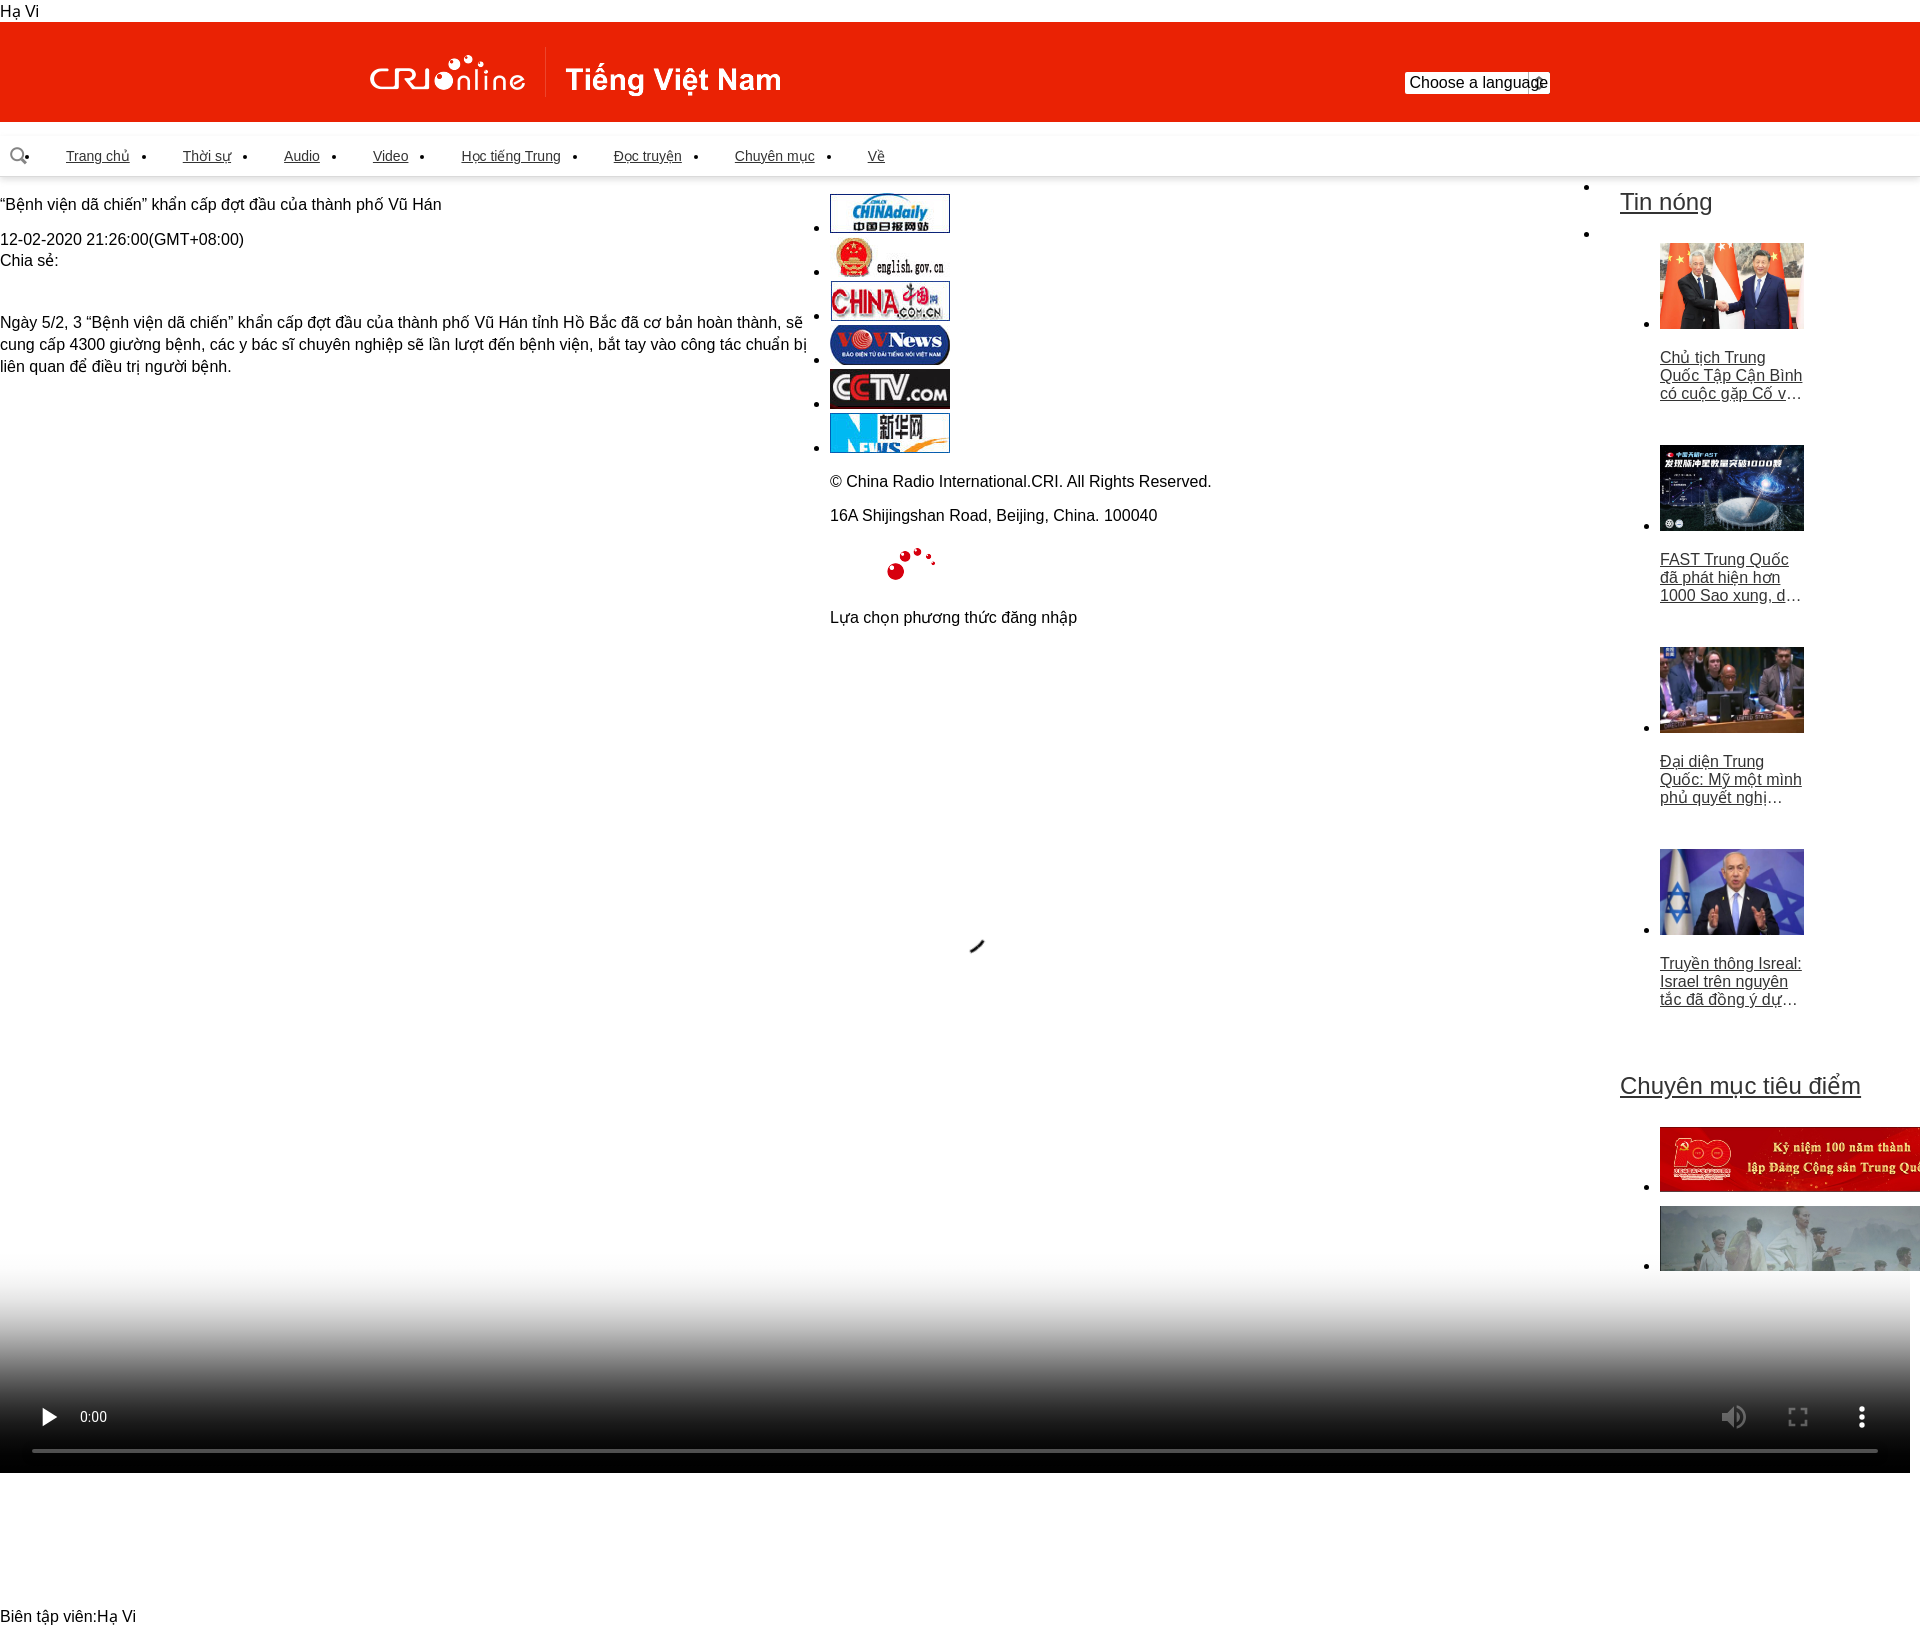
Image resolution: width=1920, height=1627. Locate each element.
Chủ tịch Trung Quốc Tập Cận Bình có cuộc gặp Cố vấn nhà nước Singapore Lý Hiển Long (1732, 376)
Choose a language (1477, 83)
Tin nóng (1666, 201)
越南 (575, 72)
